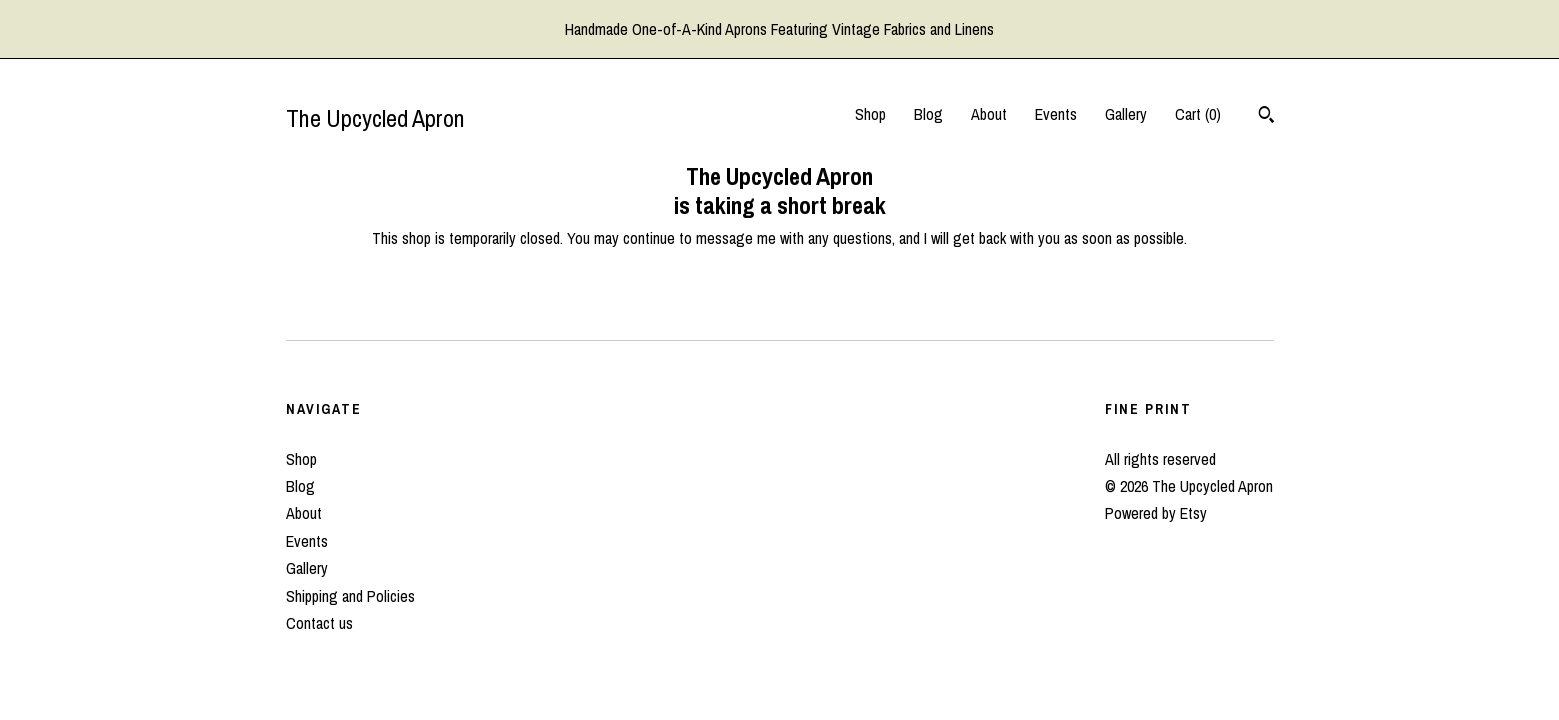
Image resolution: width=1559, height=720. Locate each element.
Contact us (319, 623)
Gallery (1126, 114)
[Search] (1266, 117)
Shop (870, 114)
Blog (928, 114)
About (989, 114)
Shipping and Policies (350, 596)
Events (1056, 114)
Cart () (1198, 114)
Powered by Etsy (1156, 513)
